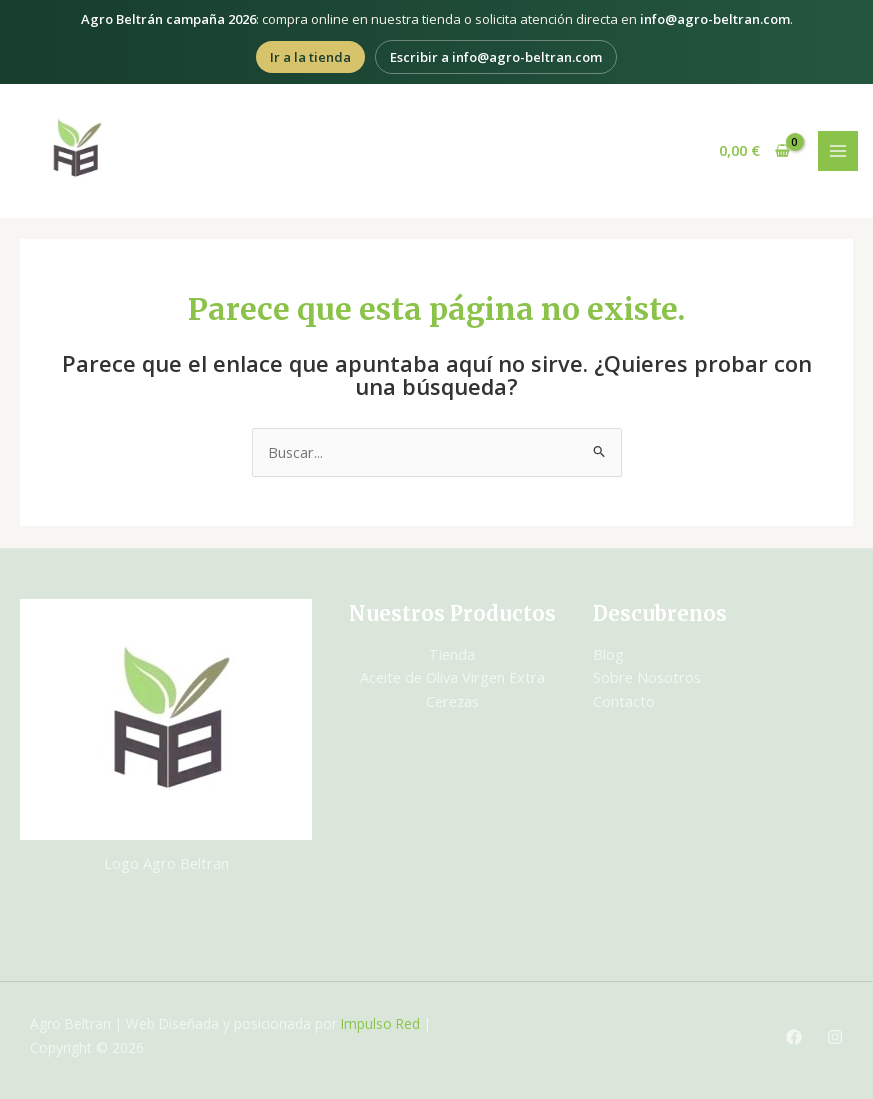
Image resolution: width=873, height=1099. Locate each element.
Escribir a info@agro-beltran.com (496, 57)
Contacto (624, 701)
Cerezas (452, 701)
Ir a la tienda (310, 57)
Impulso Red (380, 1023)
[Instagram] (835, 1037)
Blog (608, 654)
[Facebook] (794, 1037)
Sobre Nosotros (647, 677)
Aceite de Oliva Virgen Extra (452, 677)
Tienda (452, 654)
